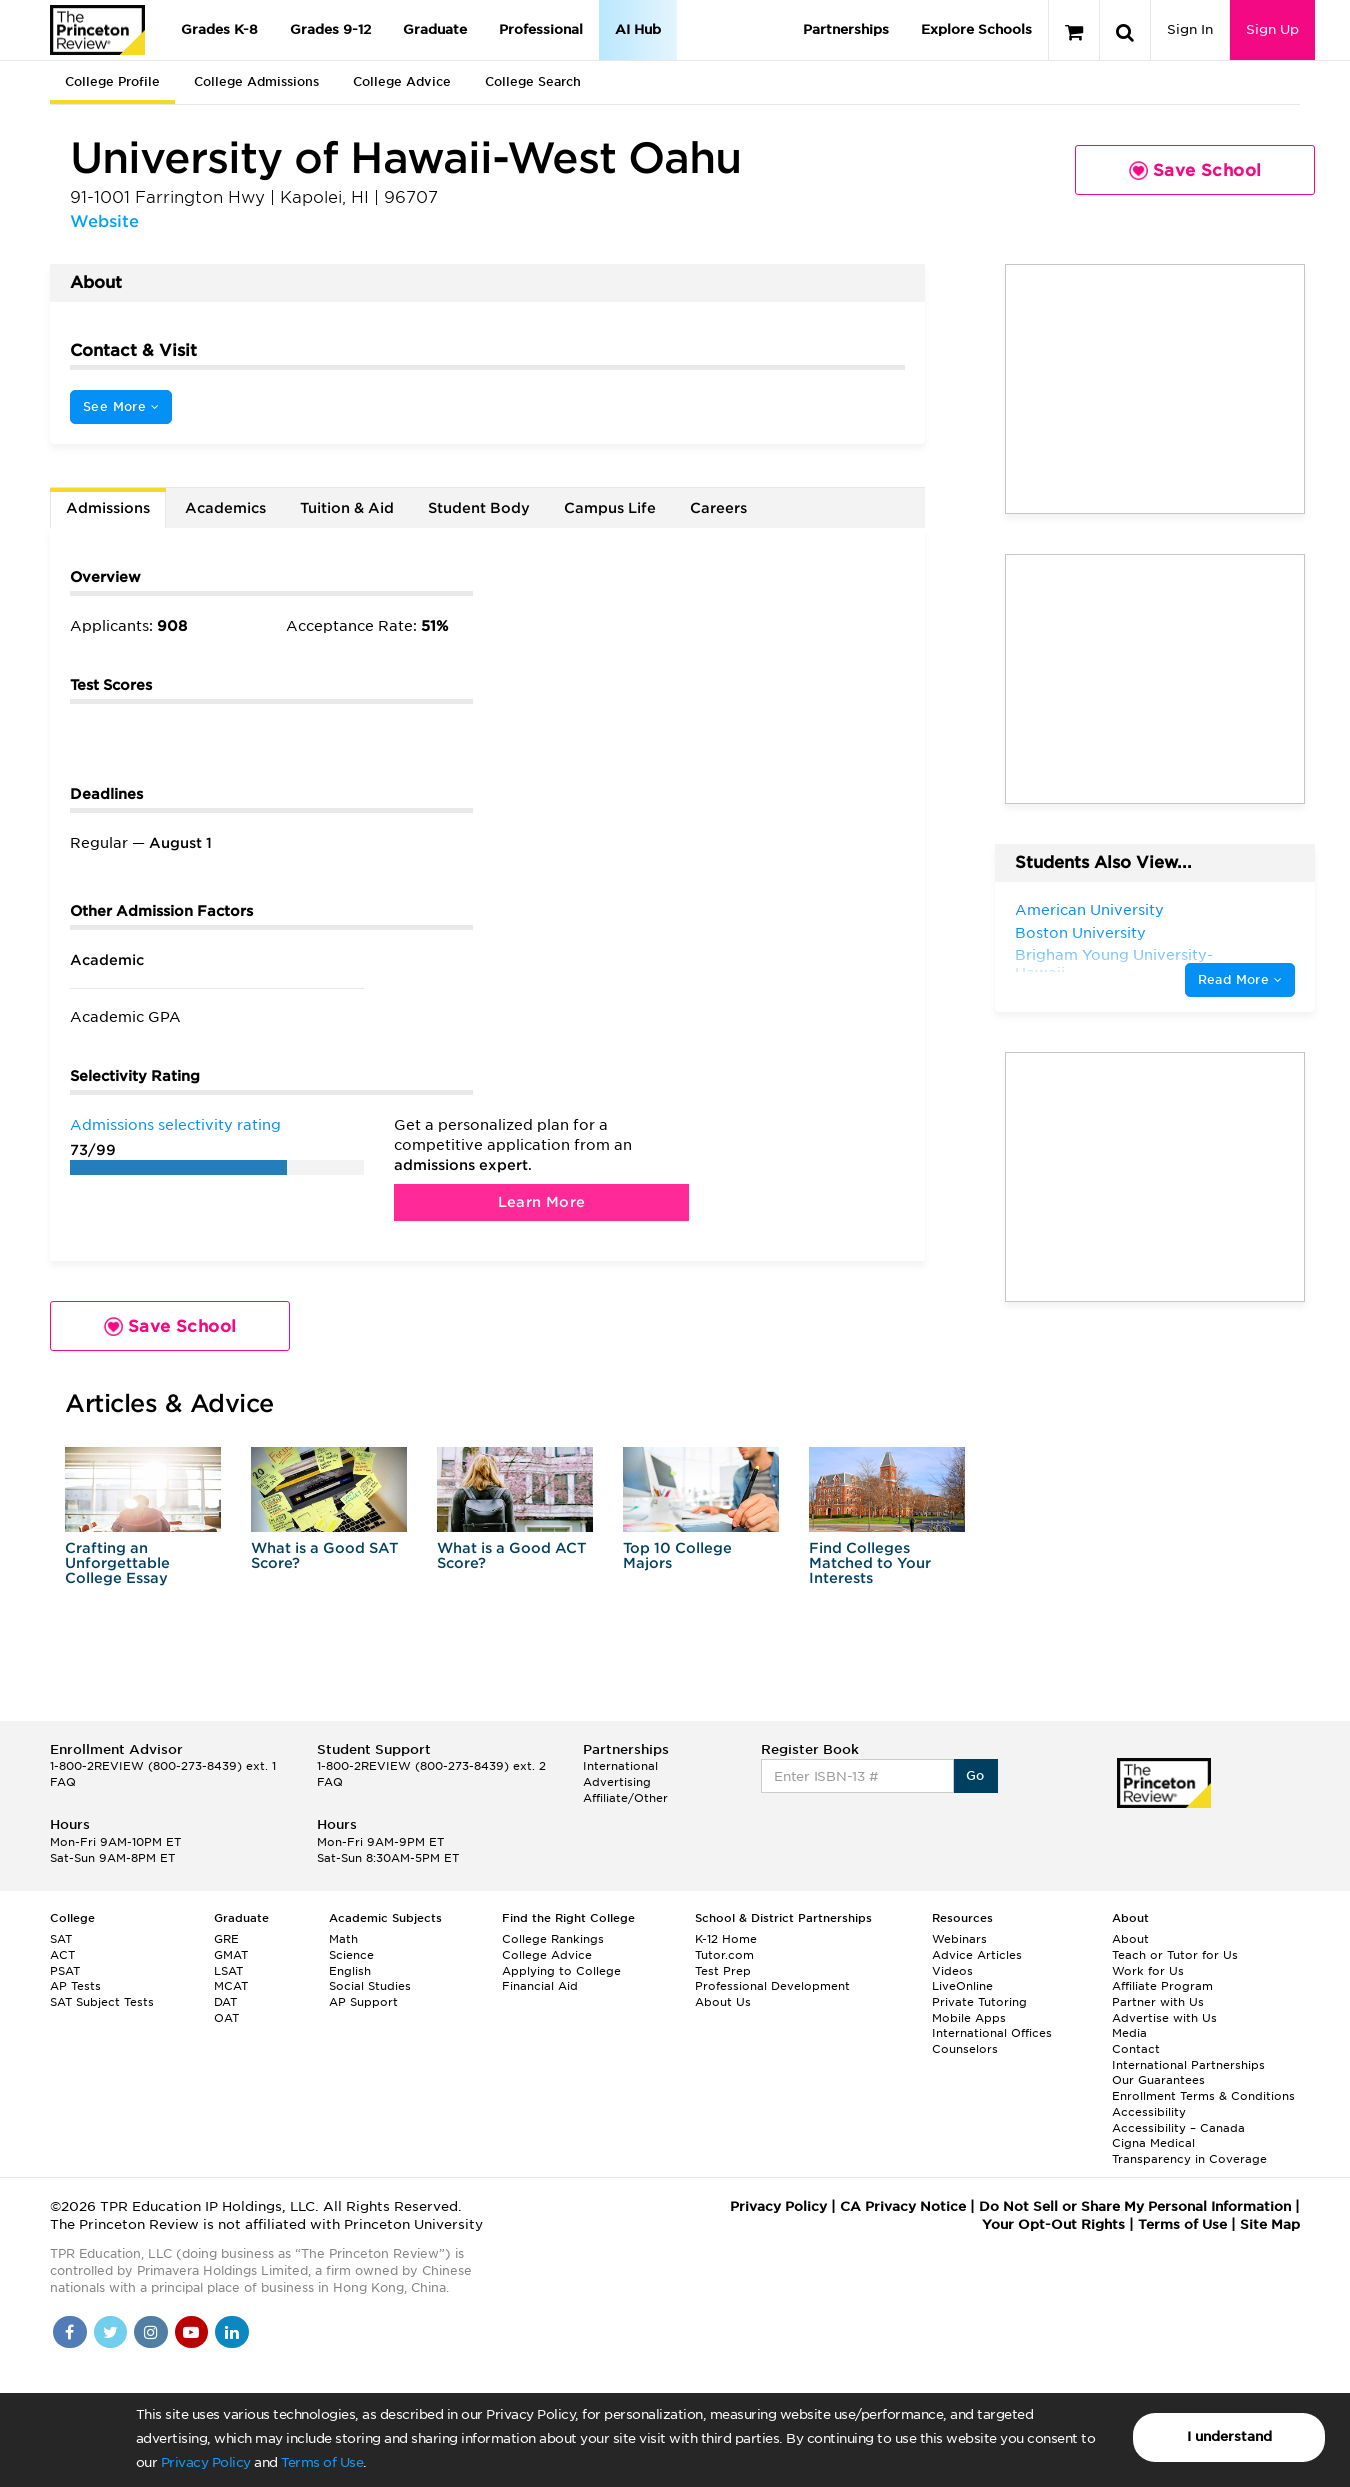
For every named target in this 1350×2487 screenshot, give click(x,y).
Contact (1136, 2049)
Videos (952, 1971)
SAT (61, 1939)
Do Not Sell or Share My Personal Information (1135, 2206)
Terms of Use (322, 2462)
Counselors (965, 2049)
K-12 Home (726, 1939)
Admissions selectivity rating (175, 1125)
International (620, 1766)
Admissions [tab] (108, 508)
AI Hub (638, 29)
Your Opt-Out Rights (1053, 2224)
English (350, 1971)
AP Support (363, 2002)
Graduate (435, 29)
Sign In (1190, 29)
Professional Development (772, 1986)
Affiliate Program (1162, 1986)
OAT (226, 2018)
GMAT (231, 1955)
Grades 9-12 (330, 29)
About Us (723, 2002)
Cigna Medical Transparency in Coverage (1189, 2151)
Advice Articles (977, 1955)
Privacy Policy (206, 2462)
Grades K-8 (219, 29)
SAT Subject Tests (102, 2002)
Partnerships (846, 29)
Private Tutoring (979, 2002)
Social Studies (370, 1986)
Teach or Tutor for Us (1175, 1955)
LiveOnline (962, 1986)
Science (351, 1955)
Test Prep (723, 1971)
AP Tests (75, 1986)
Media (1129, 2033)
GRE (226, 1939)
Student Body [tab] (479, 508)
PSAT (65, 1971)
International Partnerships (1188, 2065)
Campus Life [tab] (610, 508)
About (1130, 1939)
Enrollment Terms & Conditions (1203, 2096)
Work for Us (1148, 1971)
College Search (533, 81)
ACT (62, 1955)
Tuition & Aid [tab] (347, 508)
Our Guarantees (1158, 2080)
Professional (541, 29)
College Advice (402, 81)
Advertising (617, 1782)
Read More (1240, 979)
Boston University (1080, 933)
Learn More (542, 1202)
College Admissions (256, 81)
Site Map (1270, 2224)
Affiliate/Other (625, 1798)
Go (975, 1775)
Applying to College (561, 1971)
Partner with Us (1158, 2002)
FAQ (63, 1782)
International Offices (992, 2033)
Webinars (959, 1939)
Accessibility (1149, 2112)
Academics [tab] (225, 508)
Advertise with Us (1164, 2018)
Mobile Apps (969, 2018)
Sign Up (1272, 29)
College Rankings (553, 1939)
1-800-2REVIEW (163, 1766)
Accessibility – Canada (1178, 2128)
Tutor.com (724, 1955)
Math (343, 1939)
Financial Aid (540, 1986)
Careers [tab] (718, 508)
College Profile (112, 81)
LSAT (228, 1971)
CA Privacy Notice (903, 2206)
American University (1089, 910)
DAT (225, 2002)
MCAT (231, 1986)
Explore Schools (976, 29)
